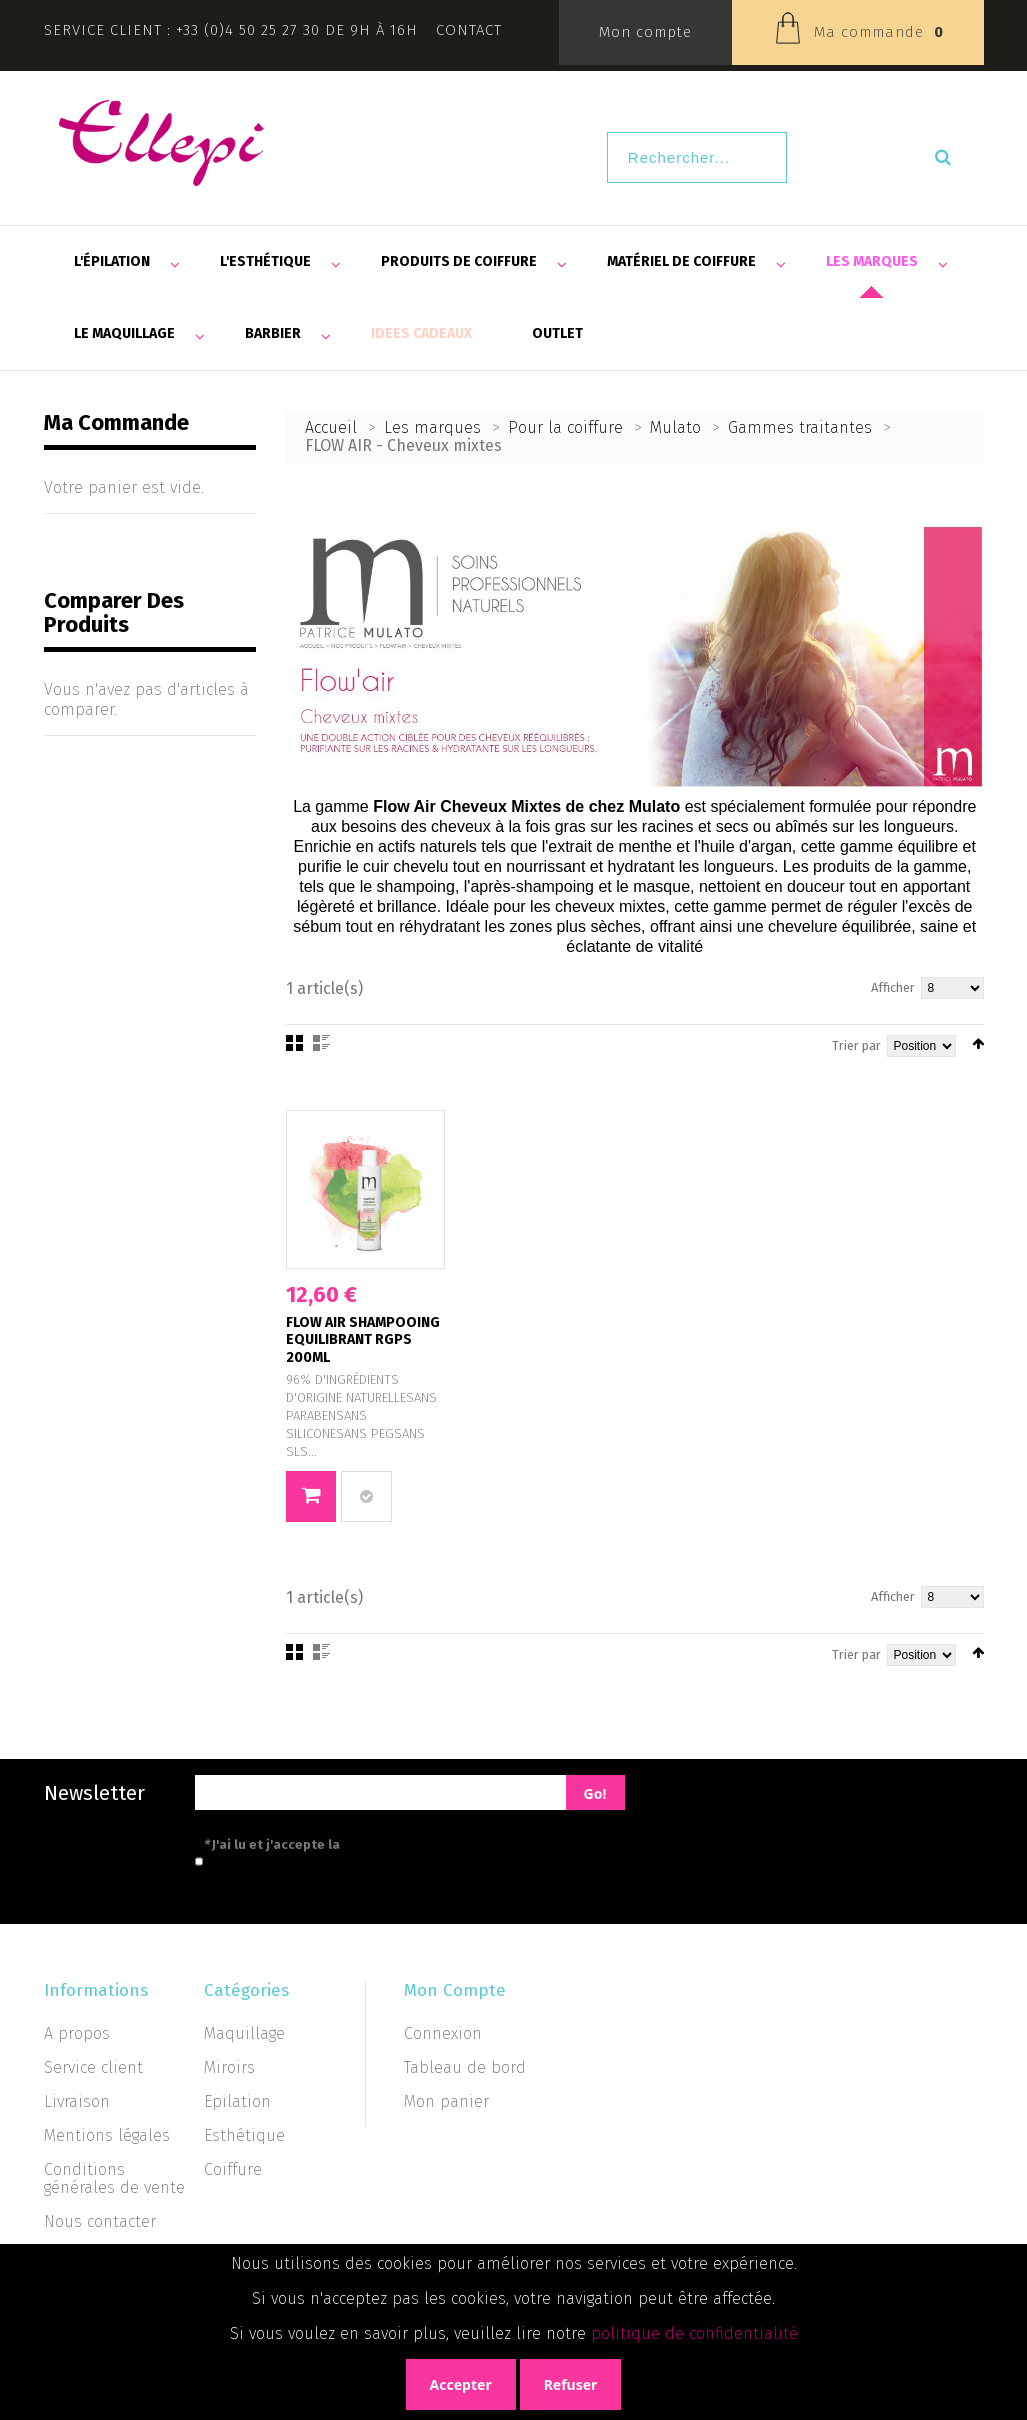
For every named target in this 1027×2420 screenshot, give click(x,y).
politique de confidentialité (694, 2333)
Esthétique (244, 2135)
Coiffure (233, 2169)
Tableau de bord (465, 2067)
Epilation (237, 2101)
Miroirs (229, 2067)
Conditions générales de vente (114, 2178)
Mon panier (446, 2101)
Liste (321, 1043)
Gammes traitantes (800, 427)
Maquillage (244, 2033)
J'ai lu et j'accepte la (361, 1844)
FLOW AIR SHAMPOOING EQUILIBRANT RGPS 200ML (363, 1340)
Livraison (77, 2101)
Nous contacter (100, 2221)
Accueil (331, 427)
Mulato (675, 427)
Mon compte (645, 32)
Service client (93, 2067)
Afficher (893, 987)
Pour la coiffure (565, 427)
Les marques (432, 427)
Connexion (443, 2033)
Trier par (856, 1045)
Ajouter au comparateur (366, 1496)
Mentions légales (107, 2135)
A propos (77, 2033)
